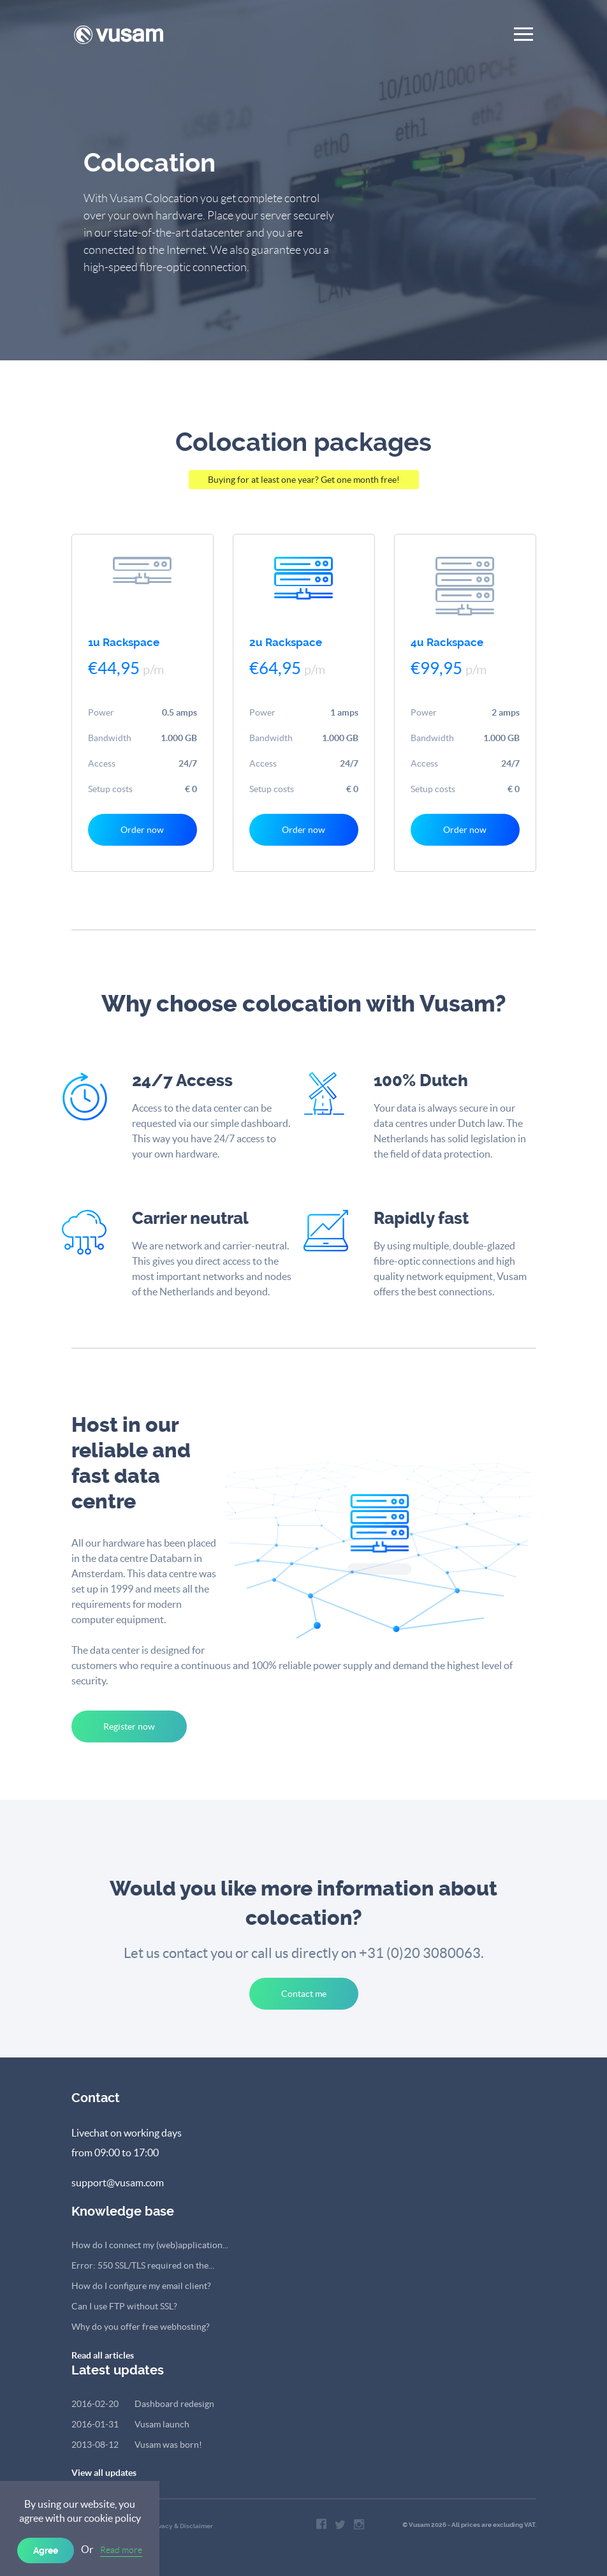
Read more (121, 2550)
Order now (142, 830)
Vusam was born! (136, 2445)
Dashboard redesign (142, 2404)
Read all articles (102, 2355)
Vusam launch (130, 2424)
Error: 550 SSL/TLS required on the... (142, 2265)
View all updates (103, 2473)
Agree (45, 2550)
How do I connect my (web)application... (149, 2245)
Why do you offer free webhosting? (140, 2327)
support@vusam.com (117, 2182)
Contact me (303, 1994)
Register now (129, 1726)
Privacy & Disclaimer (181, 2525)
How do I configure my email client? (141, 2286)
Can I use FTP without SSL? (124, 2306)
